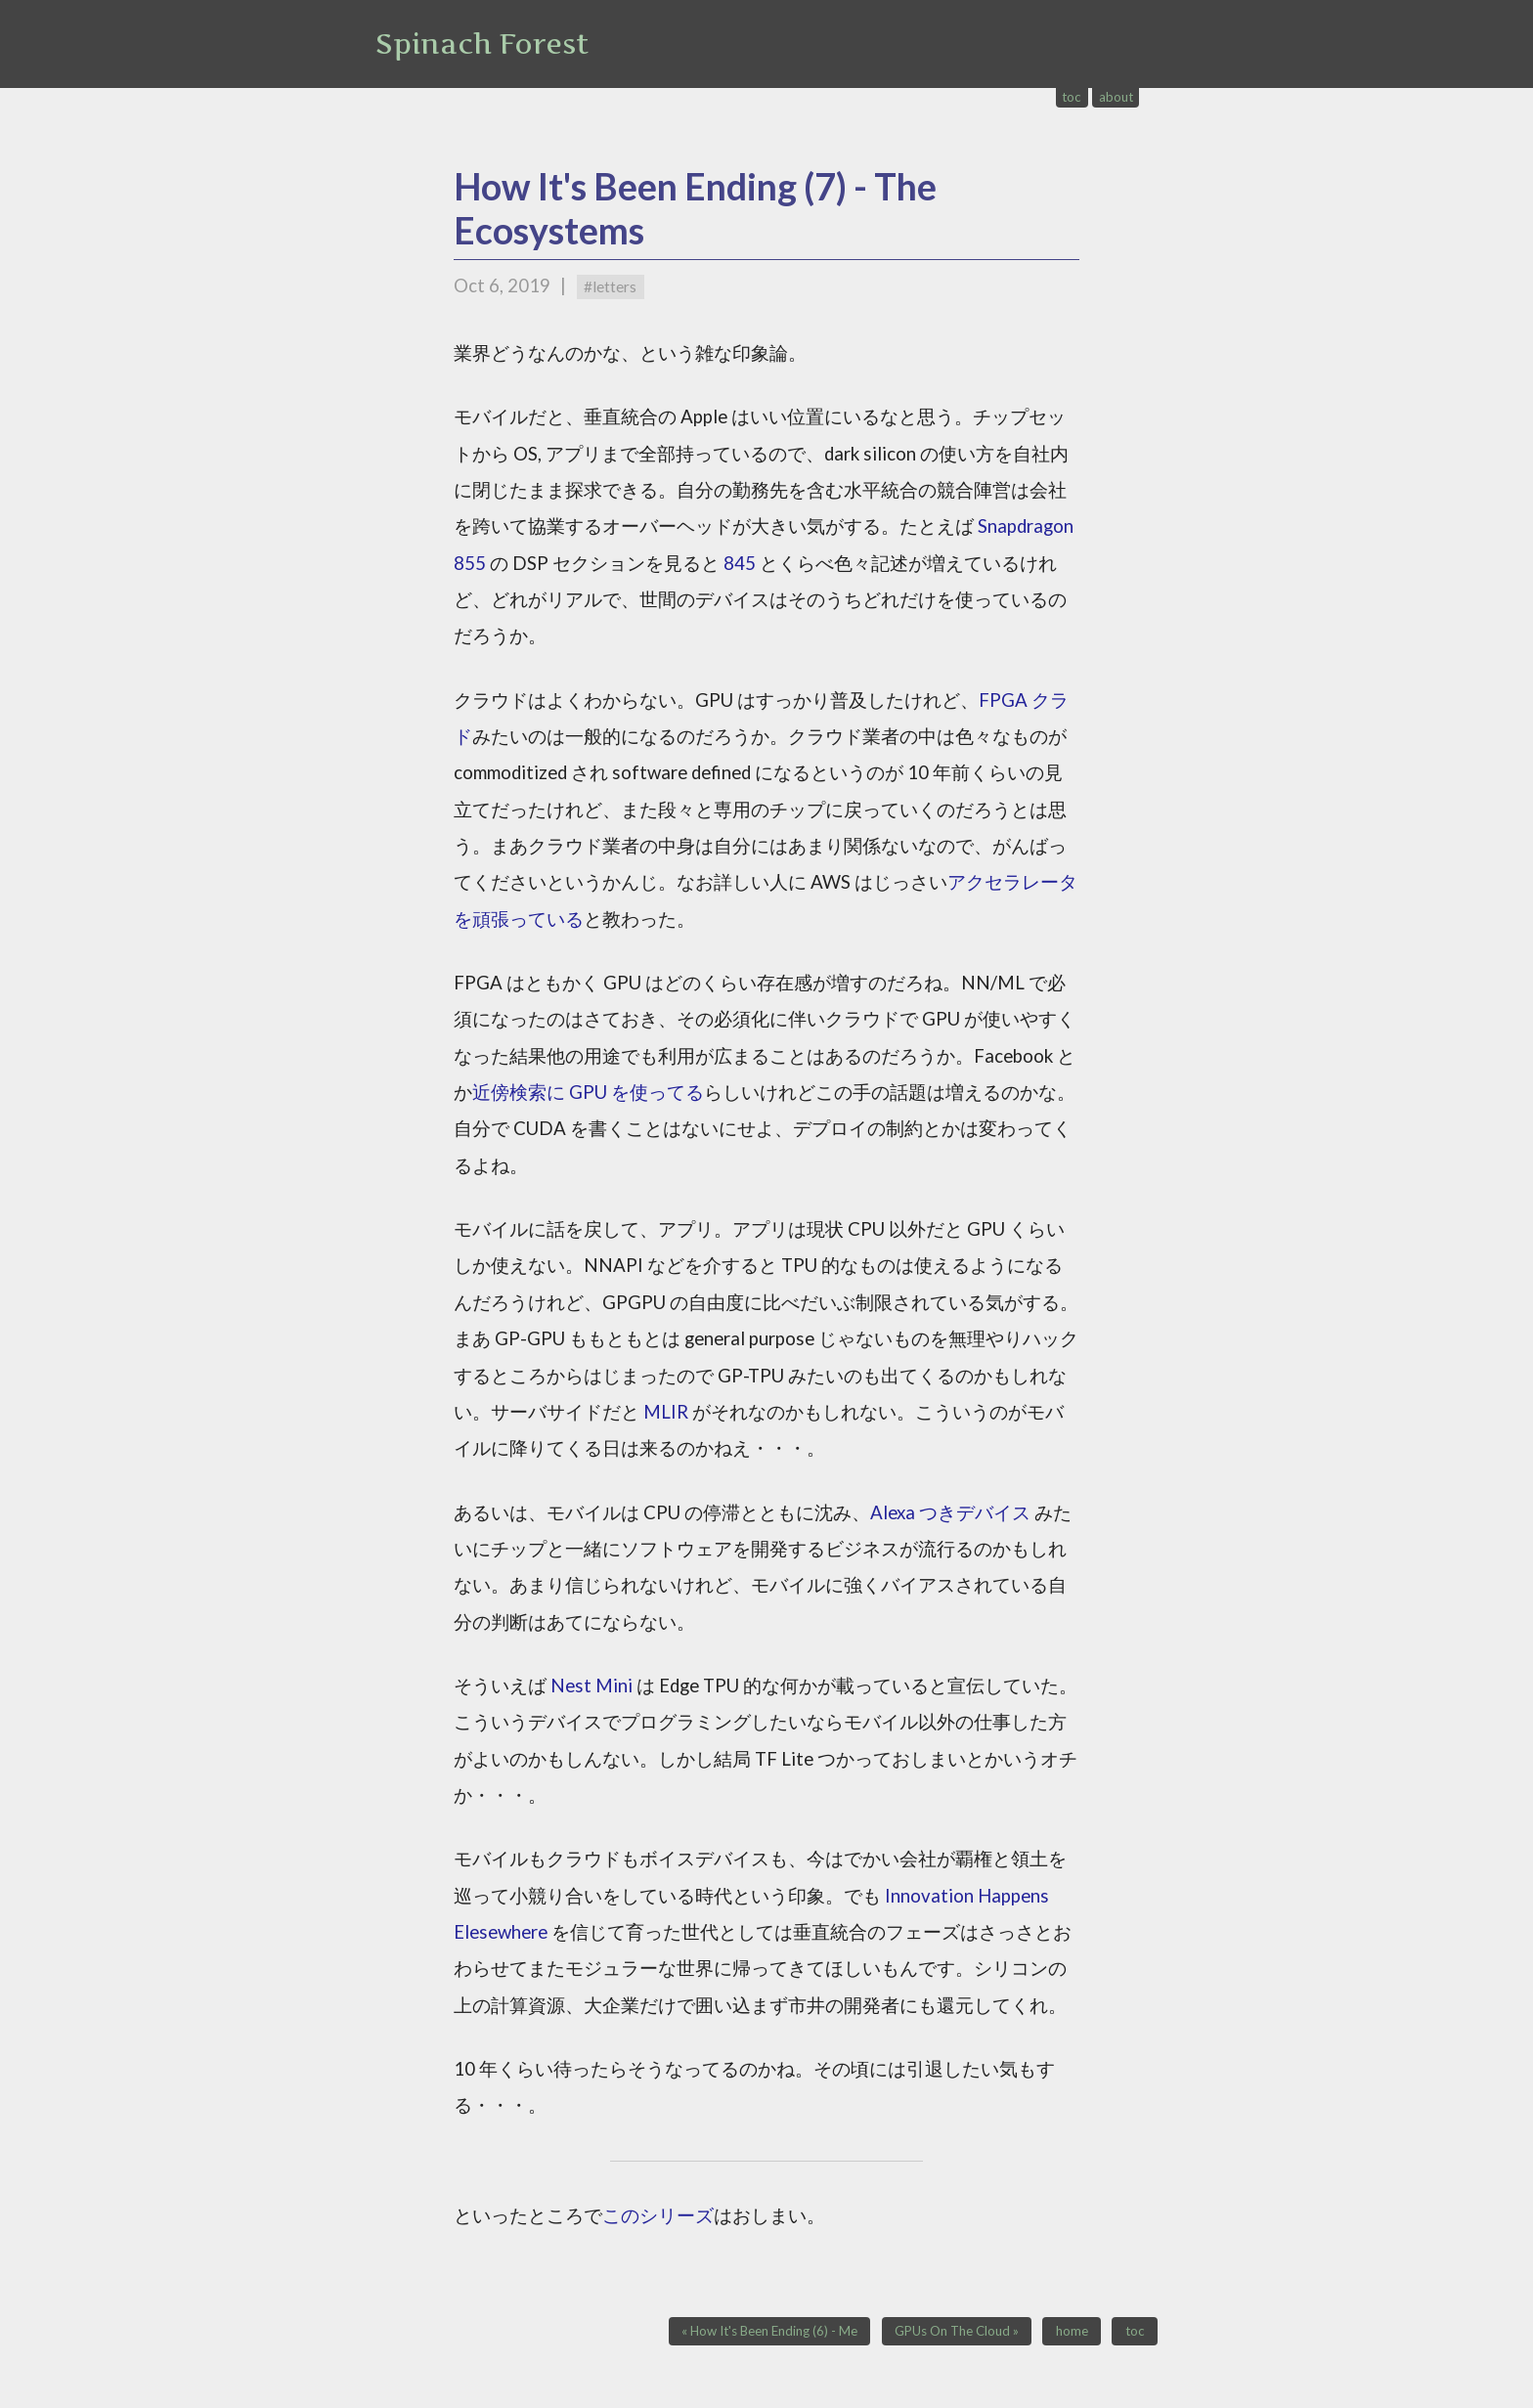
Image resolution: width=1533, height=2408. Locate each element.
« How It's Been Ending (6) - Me (769, 2332)
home (1072, 2332)
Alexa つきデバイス (950, 1512)
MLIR (665, 1412)
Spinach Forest (482, 44)
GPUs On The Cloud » (957, 2332)
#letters (610, 286)
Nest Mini (591, 1685)
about (1116, 97)
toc (1071, 97)
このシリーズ (658, 2215)
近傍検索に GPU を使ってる (588, 1092)
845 (739, 563)
